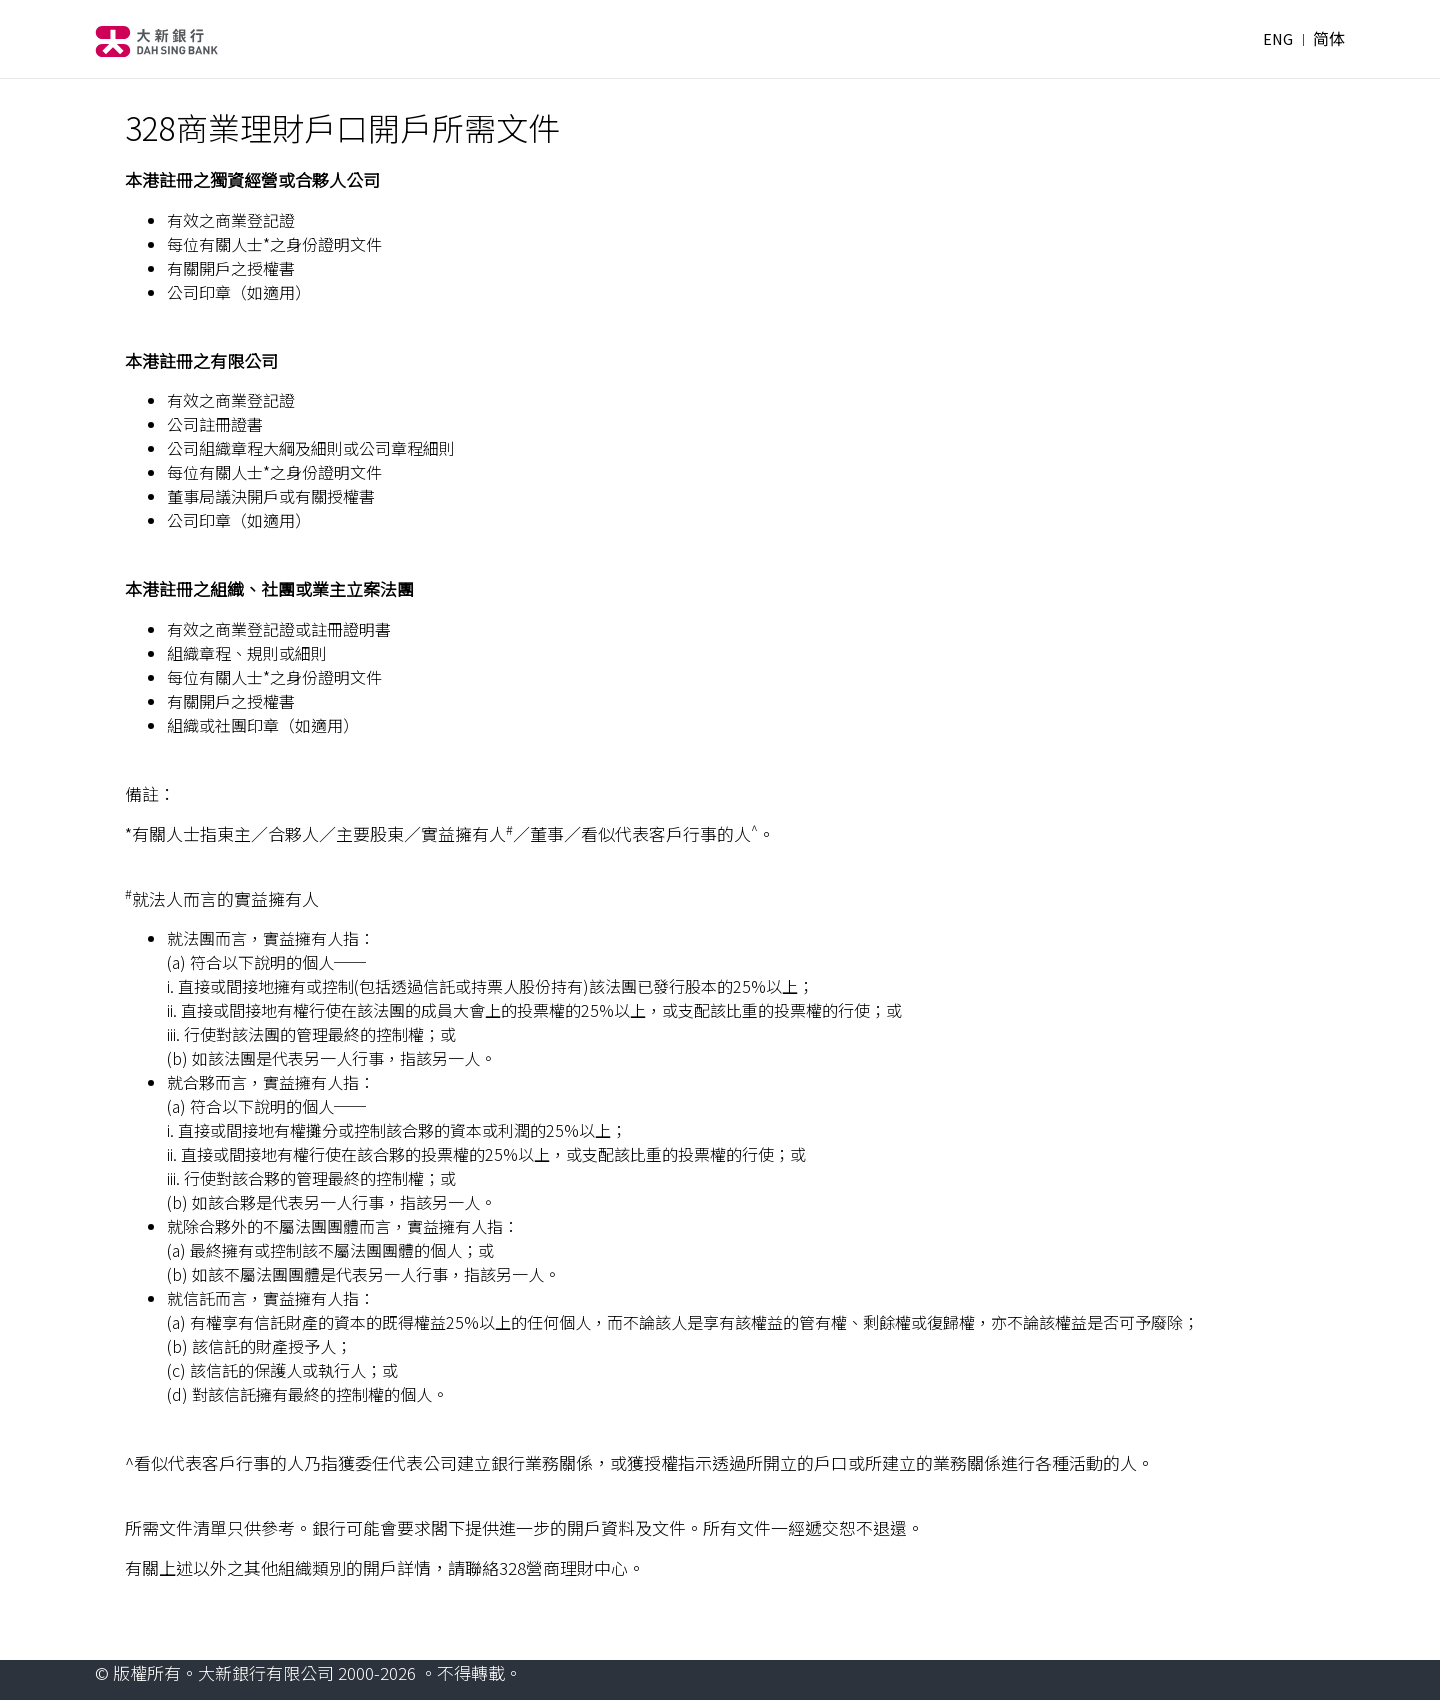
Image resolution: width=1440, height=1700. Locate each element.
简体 (1329, 39)
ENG (1278, 39)
